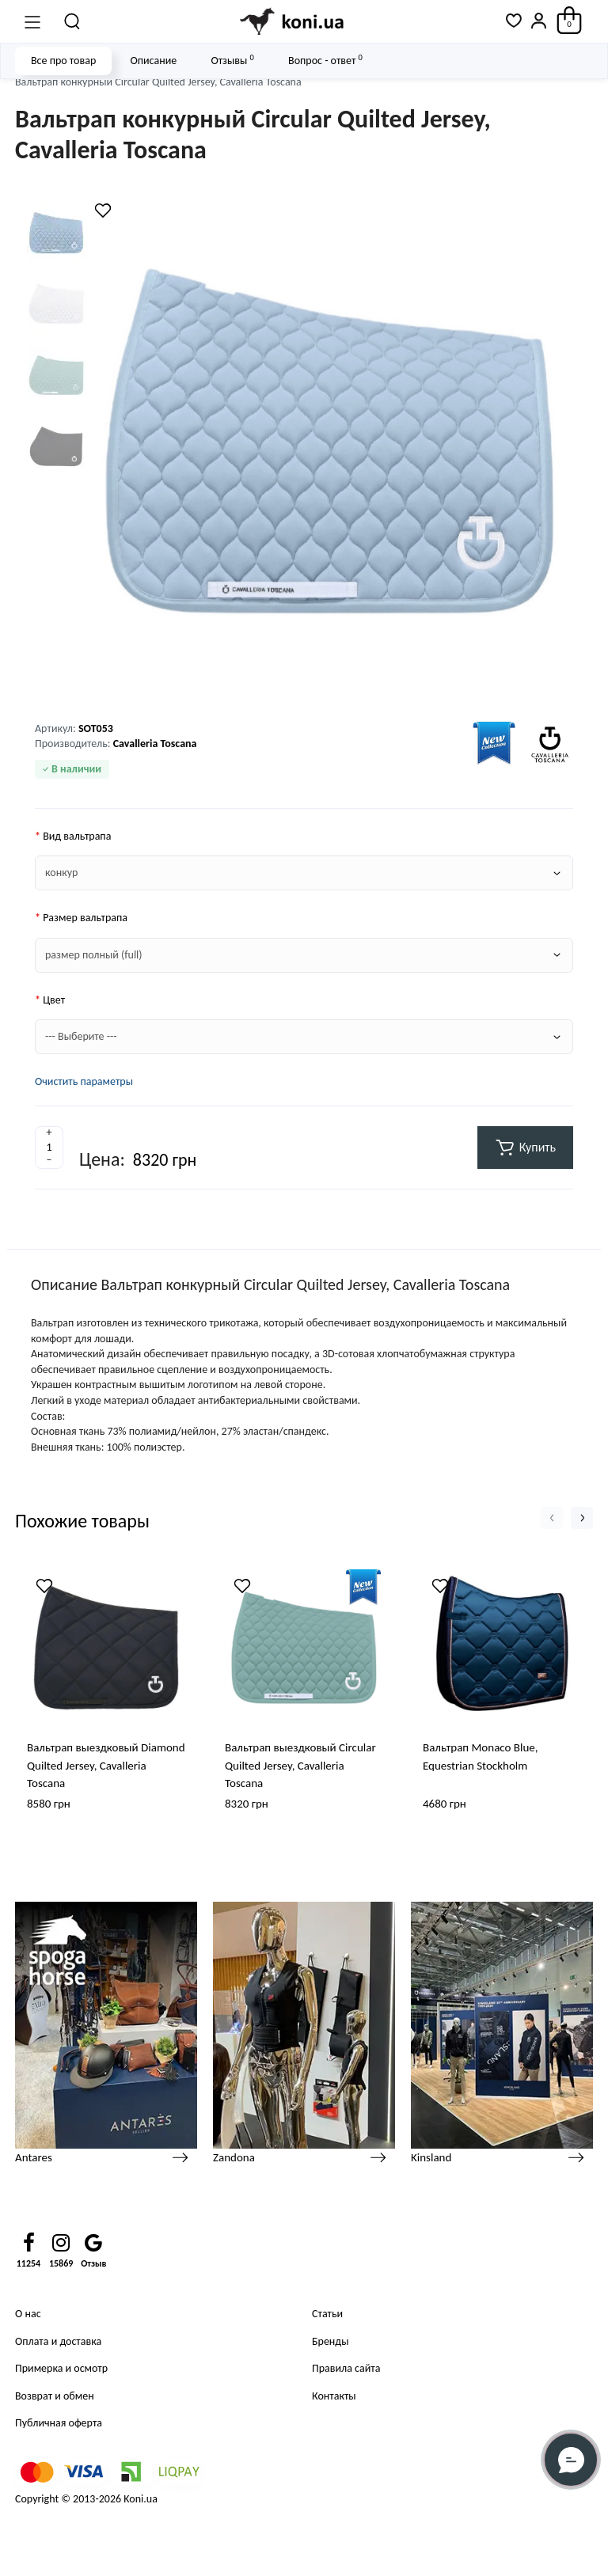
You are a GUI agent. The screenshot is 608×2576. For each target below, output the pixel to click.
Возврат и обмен (54, 2396)
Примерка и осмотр (61, 2368)
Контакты (334, 2396)
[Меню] (32, 21)
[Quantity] (49, 1147)
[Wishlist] (102, 210)
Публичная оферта (58, 2423)
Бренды (330, 2341)
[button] (552, 1518)
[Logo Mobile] (293, 21)
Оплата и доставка (58, 2341)
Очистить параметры (84, 1081)
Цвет (54, 1000)
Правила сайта (346, 2368)
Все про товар (63, 60)
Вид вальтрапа (77, 836)
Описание (153, 60)
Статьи (327, 2313)
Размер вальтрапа (85, 917)
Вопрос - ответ (325, 59)
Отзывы (232, 59)
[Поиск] (72, 21)
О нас (28, 2313)
